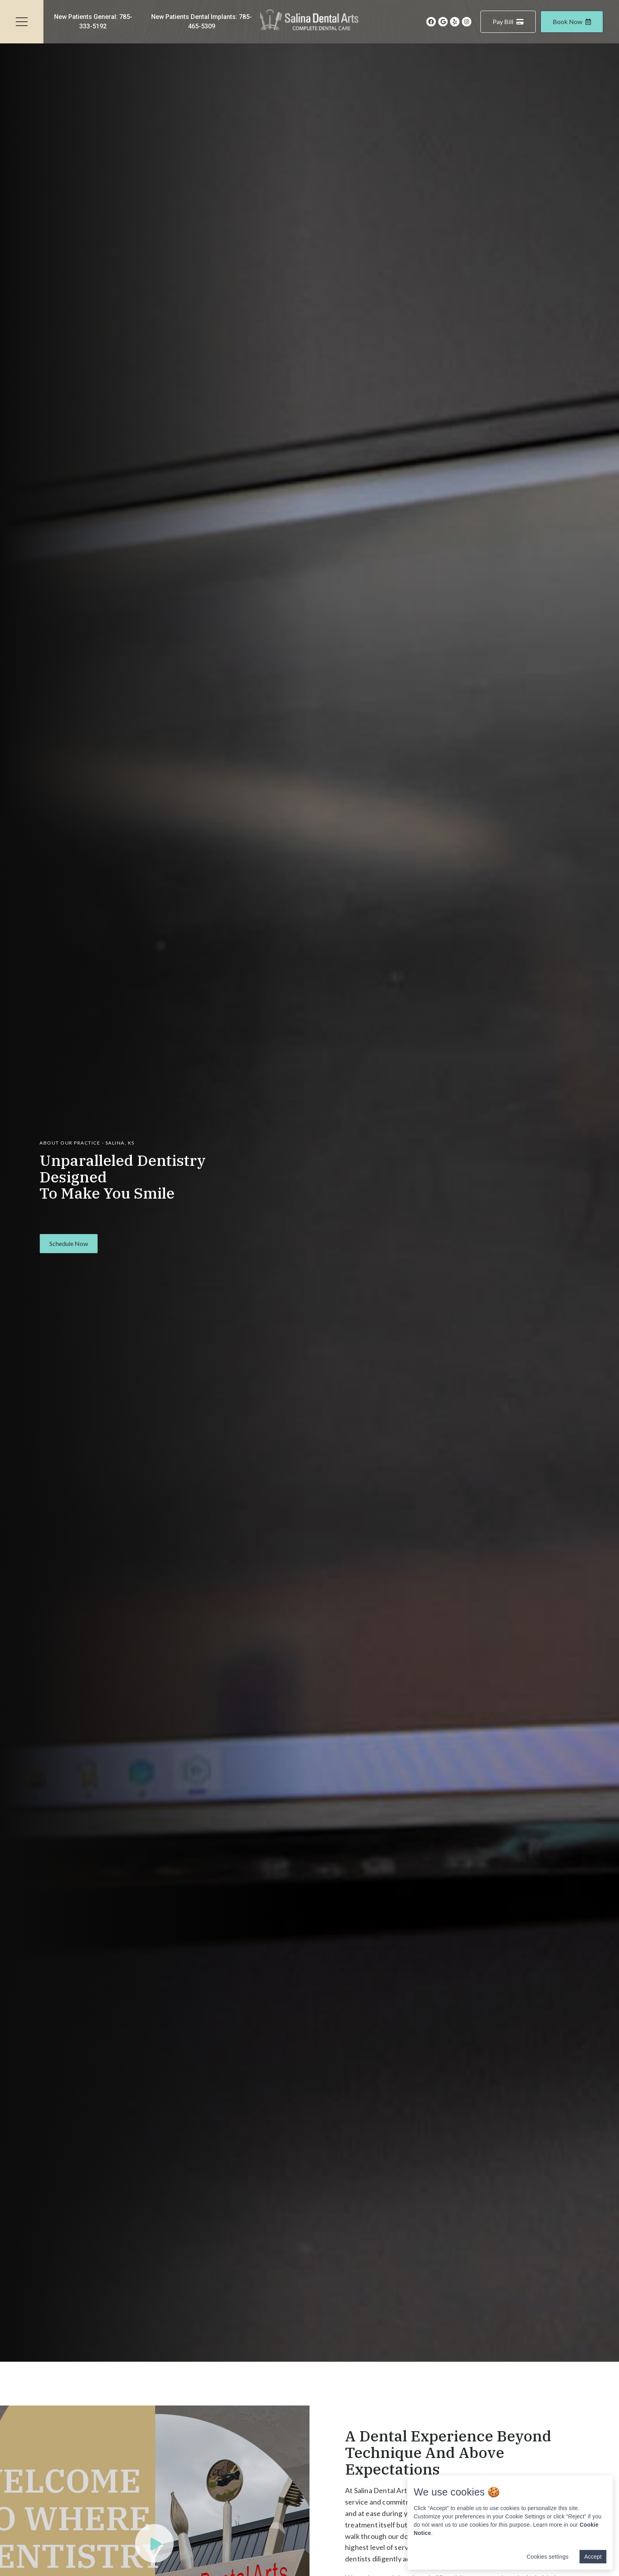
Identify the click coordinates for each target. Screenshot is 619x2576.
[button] (68, 1243)
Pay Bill (508, 21)
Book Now (572, 21)
